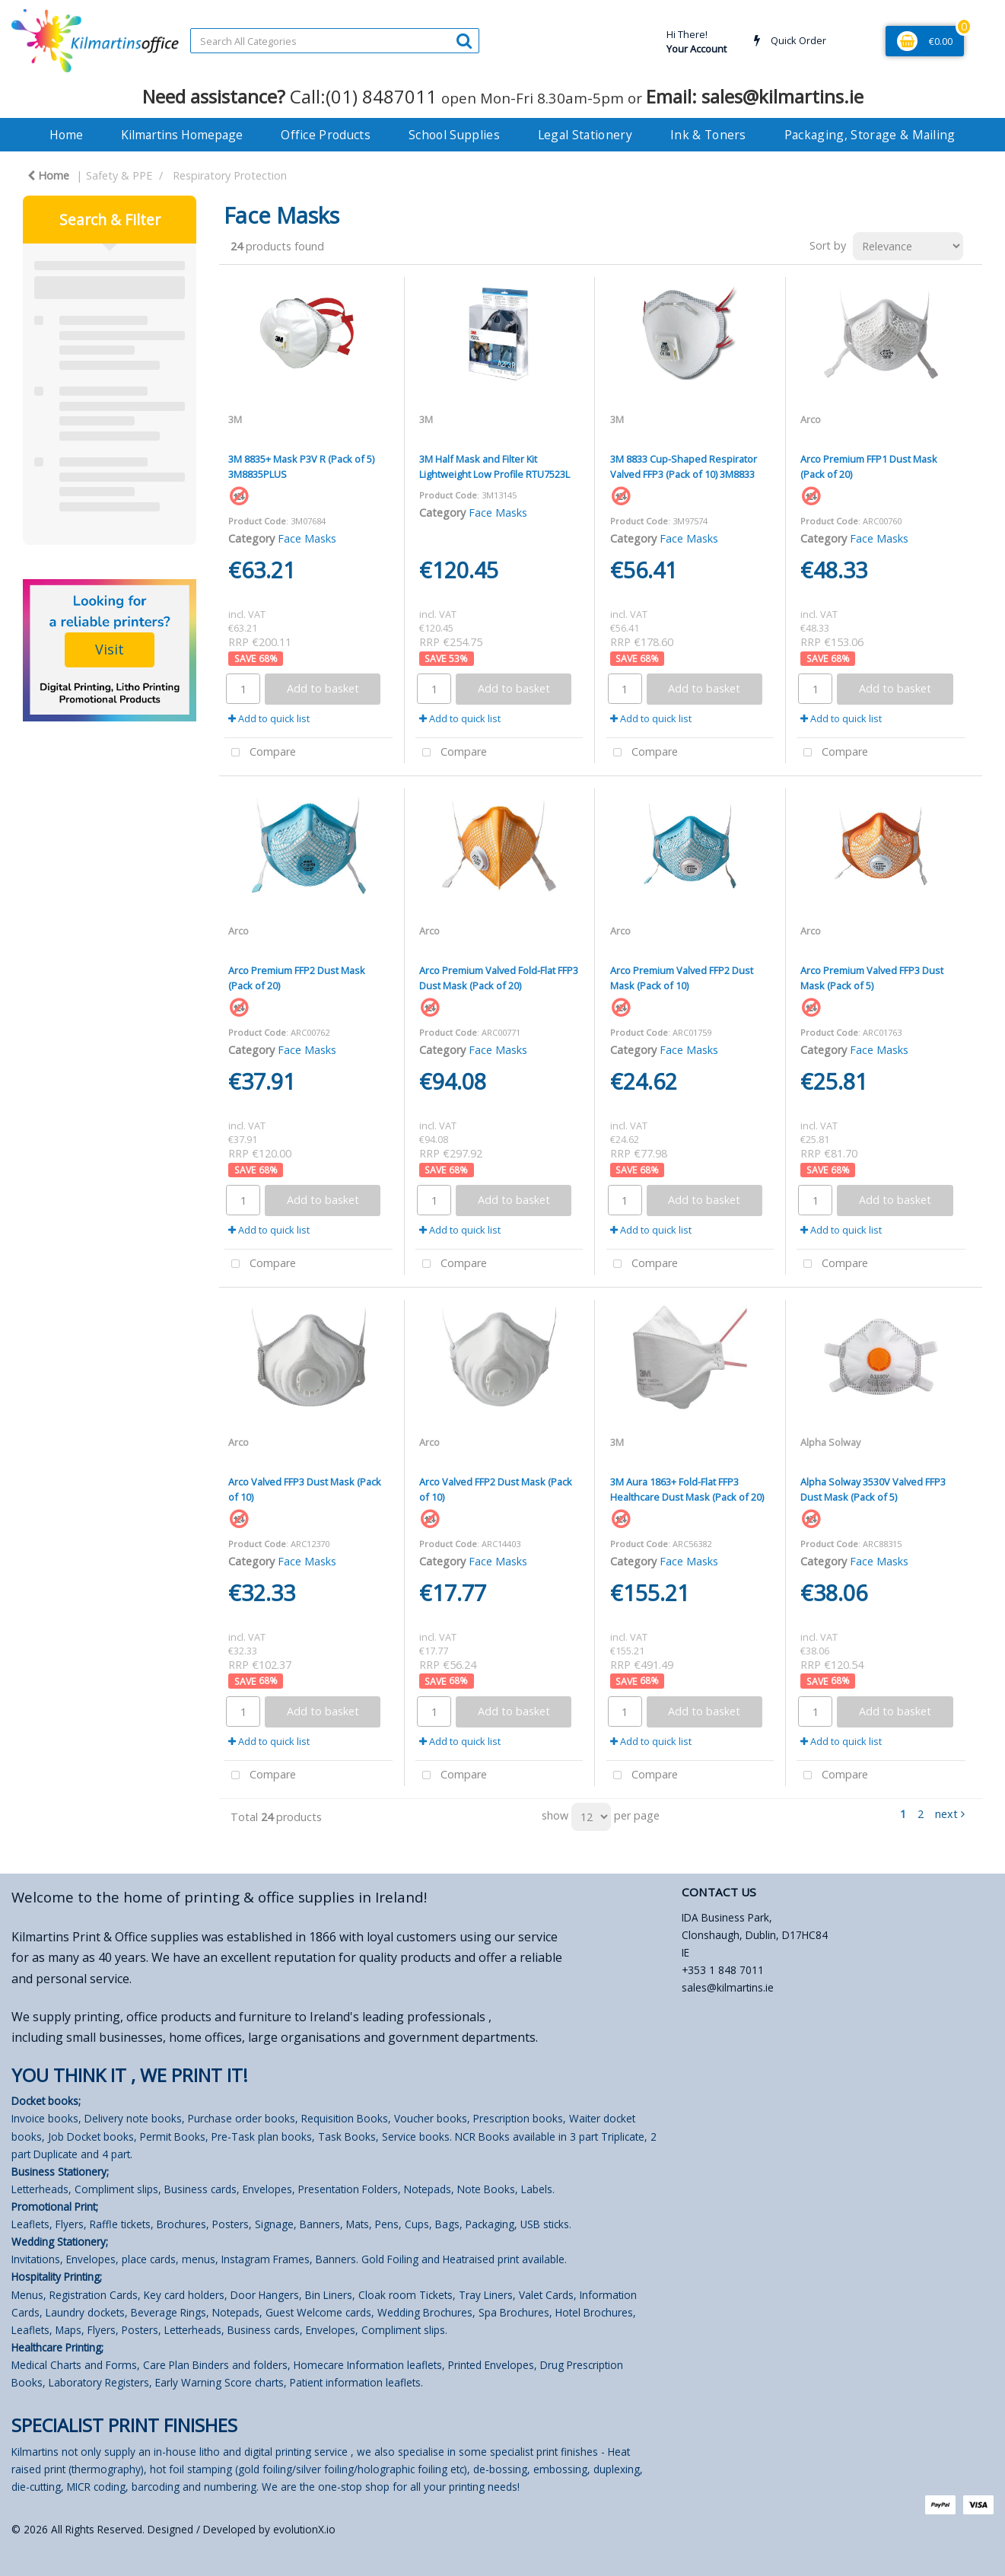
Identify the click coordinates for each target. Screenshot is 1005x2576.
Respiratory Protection (230, 175)
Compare (260, 753)
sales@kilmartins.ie (728, 1987)
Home (66, 134)
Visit (109, 649)
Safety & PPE (119, 175)
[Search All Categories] (334, 40)
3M (235, 419)
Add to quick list (269, 718)
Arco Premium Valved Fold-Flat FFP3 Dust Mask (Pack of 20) (498, 977)
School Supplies (454, 134)
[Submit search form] (464, 40)
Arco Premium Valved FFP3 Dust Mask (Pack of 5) (871, 977)
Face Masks (307, 538)
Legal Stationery (585, 134)
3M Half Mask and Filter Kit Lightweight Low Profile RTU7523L (494, 466)
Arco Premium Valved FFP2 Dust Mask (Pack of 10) (681, 977)
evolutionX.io (304, 2529)
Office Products (326, 134)
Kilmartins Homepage (182, 134)
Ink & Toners (708, 134)
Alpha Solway (830, 1442)
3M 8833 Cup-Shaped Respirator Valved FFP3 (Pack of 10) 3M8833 (683, 466)
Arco (810, 419)
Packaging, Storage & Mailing (870, 134)
